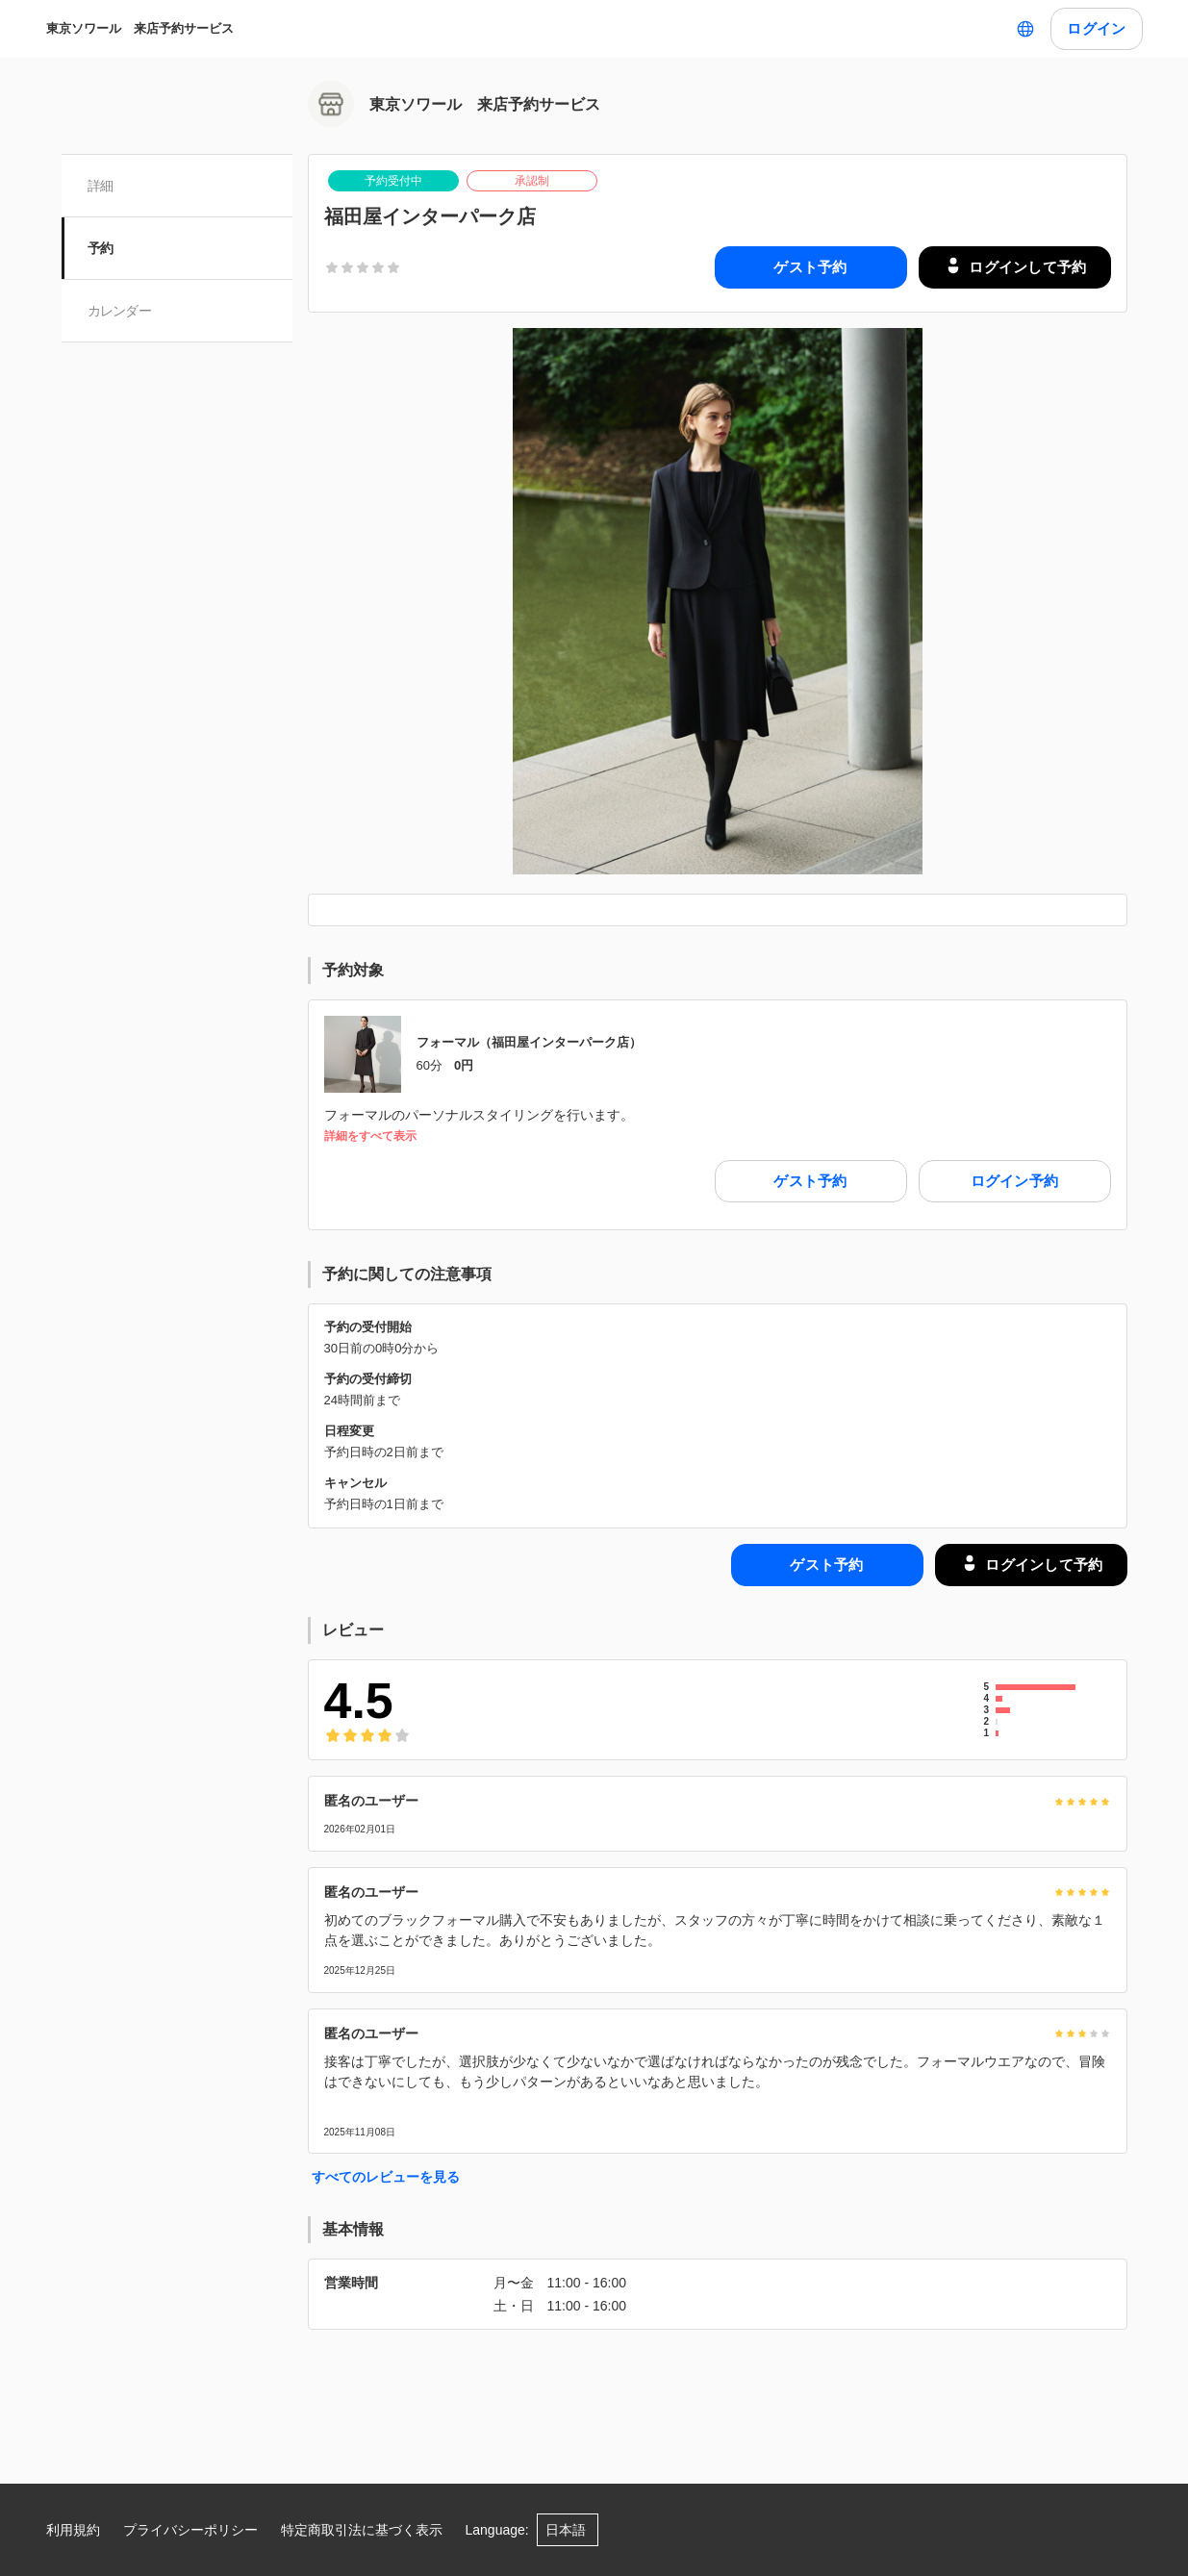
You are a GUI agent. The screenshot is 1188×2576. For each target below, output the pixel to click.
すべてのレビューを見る (386, 2177)
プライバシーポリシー (190, 2530)
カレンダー (120, 310)
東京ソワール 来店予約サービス (140, 28)
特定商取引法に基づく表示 (361, 2530)
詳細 (101, 185)
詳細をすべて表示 (370, 1136)
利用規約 (73, 2530)
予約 (101, 248)
